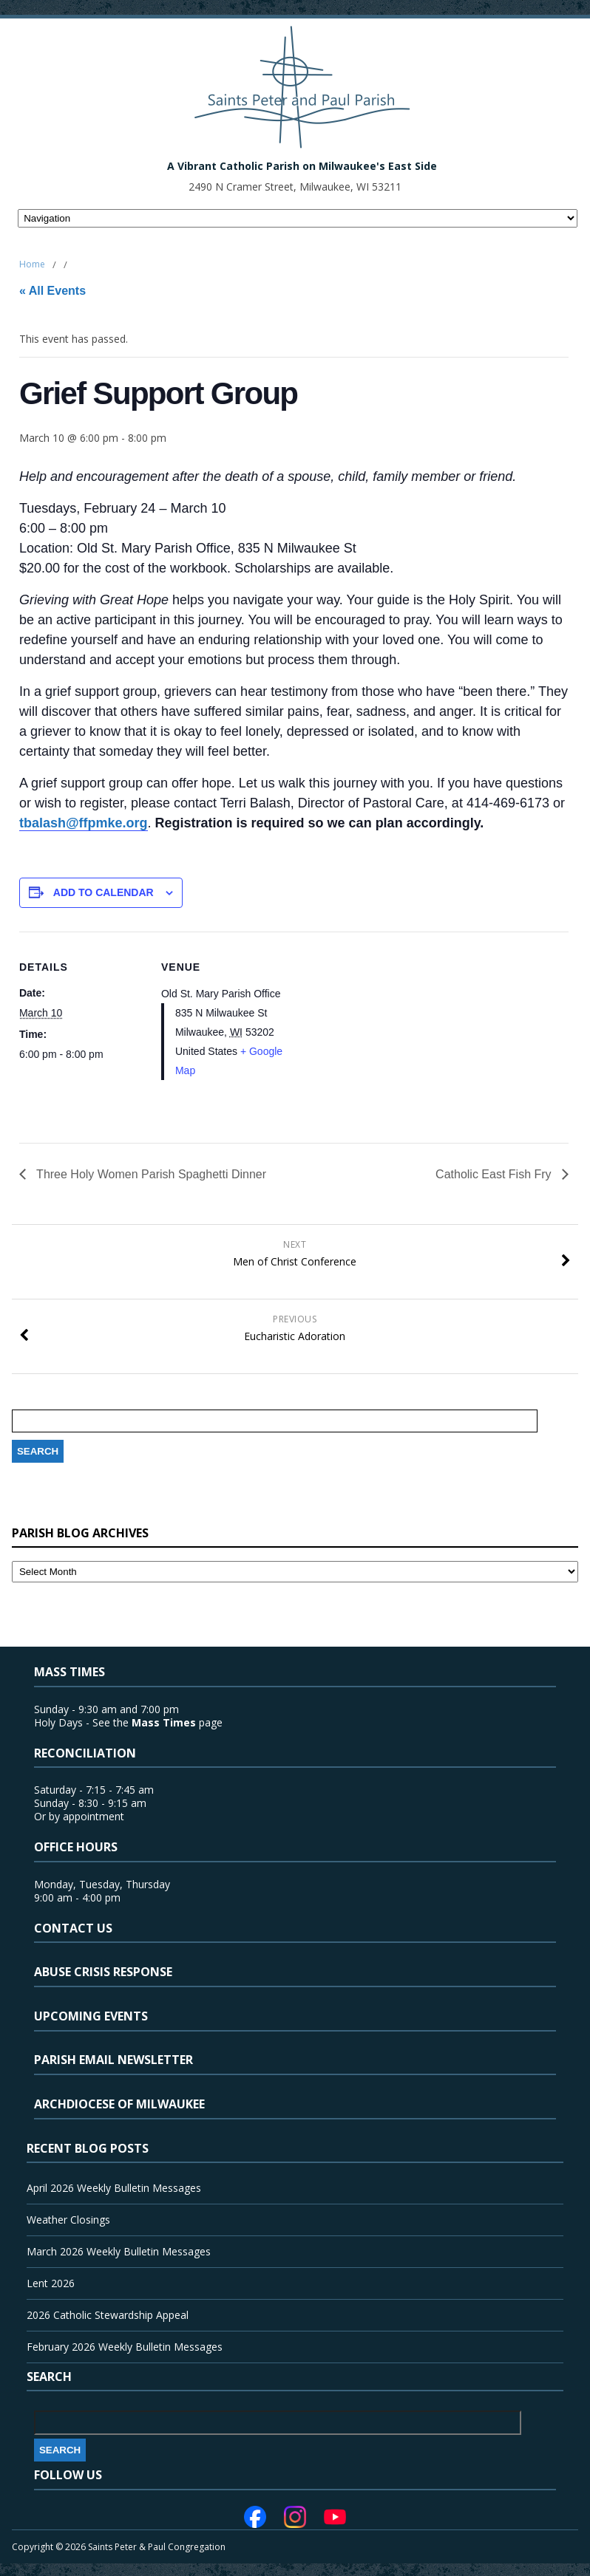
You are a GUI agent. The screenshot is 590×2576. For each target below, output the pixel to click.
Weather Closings (68, 2220)
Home (32, 264)
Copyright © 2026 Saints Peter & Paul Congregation (119, 2547)
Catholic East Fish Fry (495, 1174)
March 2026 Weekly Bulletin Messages (119, 2251)
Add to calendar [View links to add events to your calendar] (103, 892)
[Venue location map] (381, 1034)
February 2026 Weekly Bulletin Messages (125, 2347)
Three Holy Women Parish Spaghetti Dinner (149, 1174)
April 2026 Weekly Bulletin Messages (114, 2188)
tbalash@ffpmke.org (83, 823)
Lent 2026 (51, 2283)
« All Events (52, 290)
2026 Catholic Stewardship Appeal (108, 2315)
